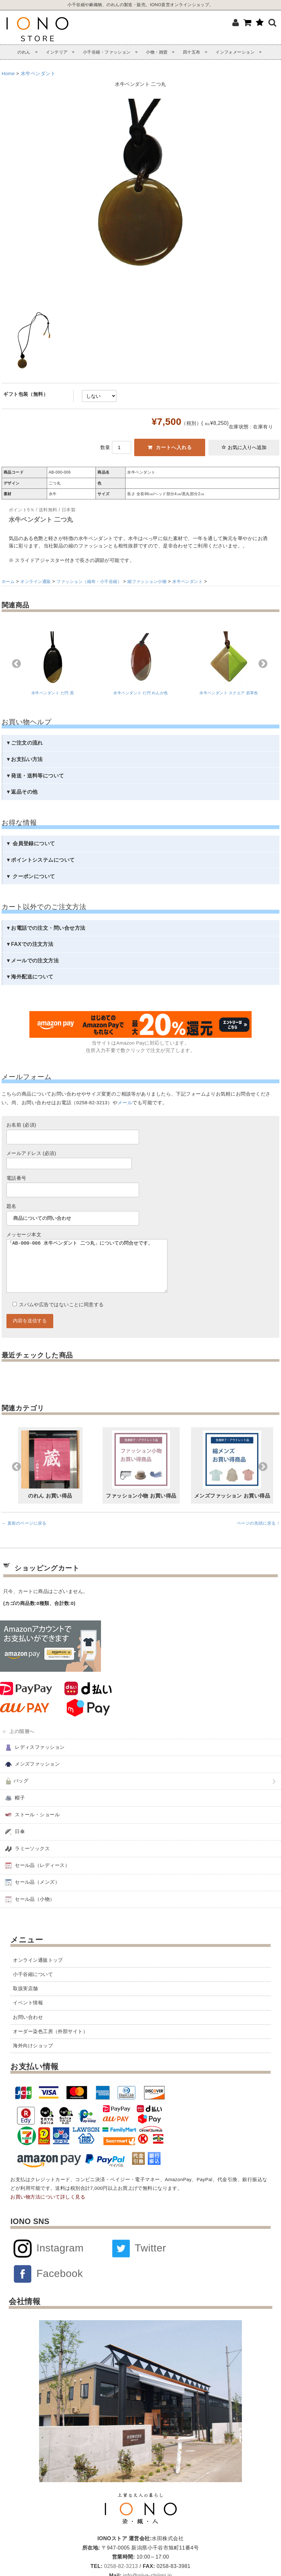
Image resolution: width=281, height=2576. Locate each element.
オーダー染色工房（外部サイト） (50, 2044)
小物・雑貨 (156, 52)
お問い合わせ (28, 2030)
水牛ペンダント (38, 73)
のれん (23, 52)
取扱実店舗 (25, 2001)
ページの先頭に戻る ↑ (258, 1536)
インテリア (56, 52)
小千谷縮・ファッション (107, 52)
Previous (16, 664)
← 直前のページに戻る (24, 1536)
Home (8, 73)
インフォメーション (235, 52)
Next (263, 664)
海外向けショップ (33, 2058)
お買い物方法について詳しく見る (47, 2209)
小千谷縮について (33, 1987)
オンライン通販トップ (38, 1973)
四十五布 (191, 52)
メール (124, 1102)
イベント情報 (28, 2015)
